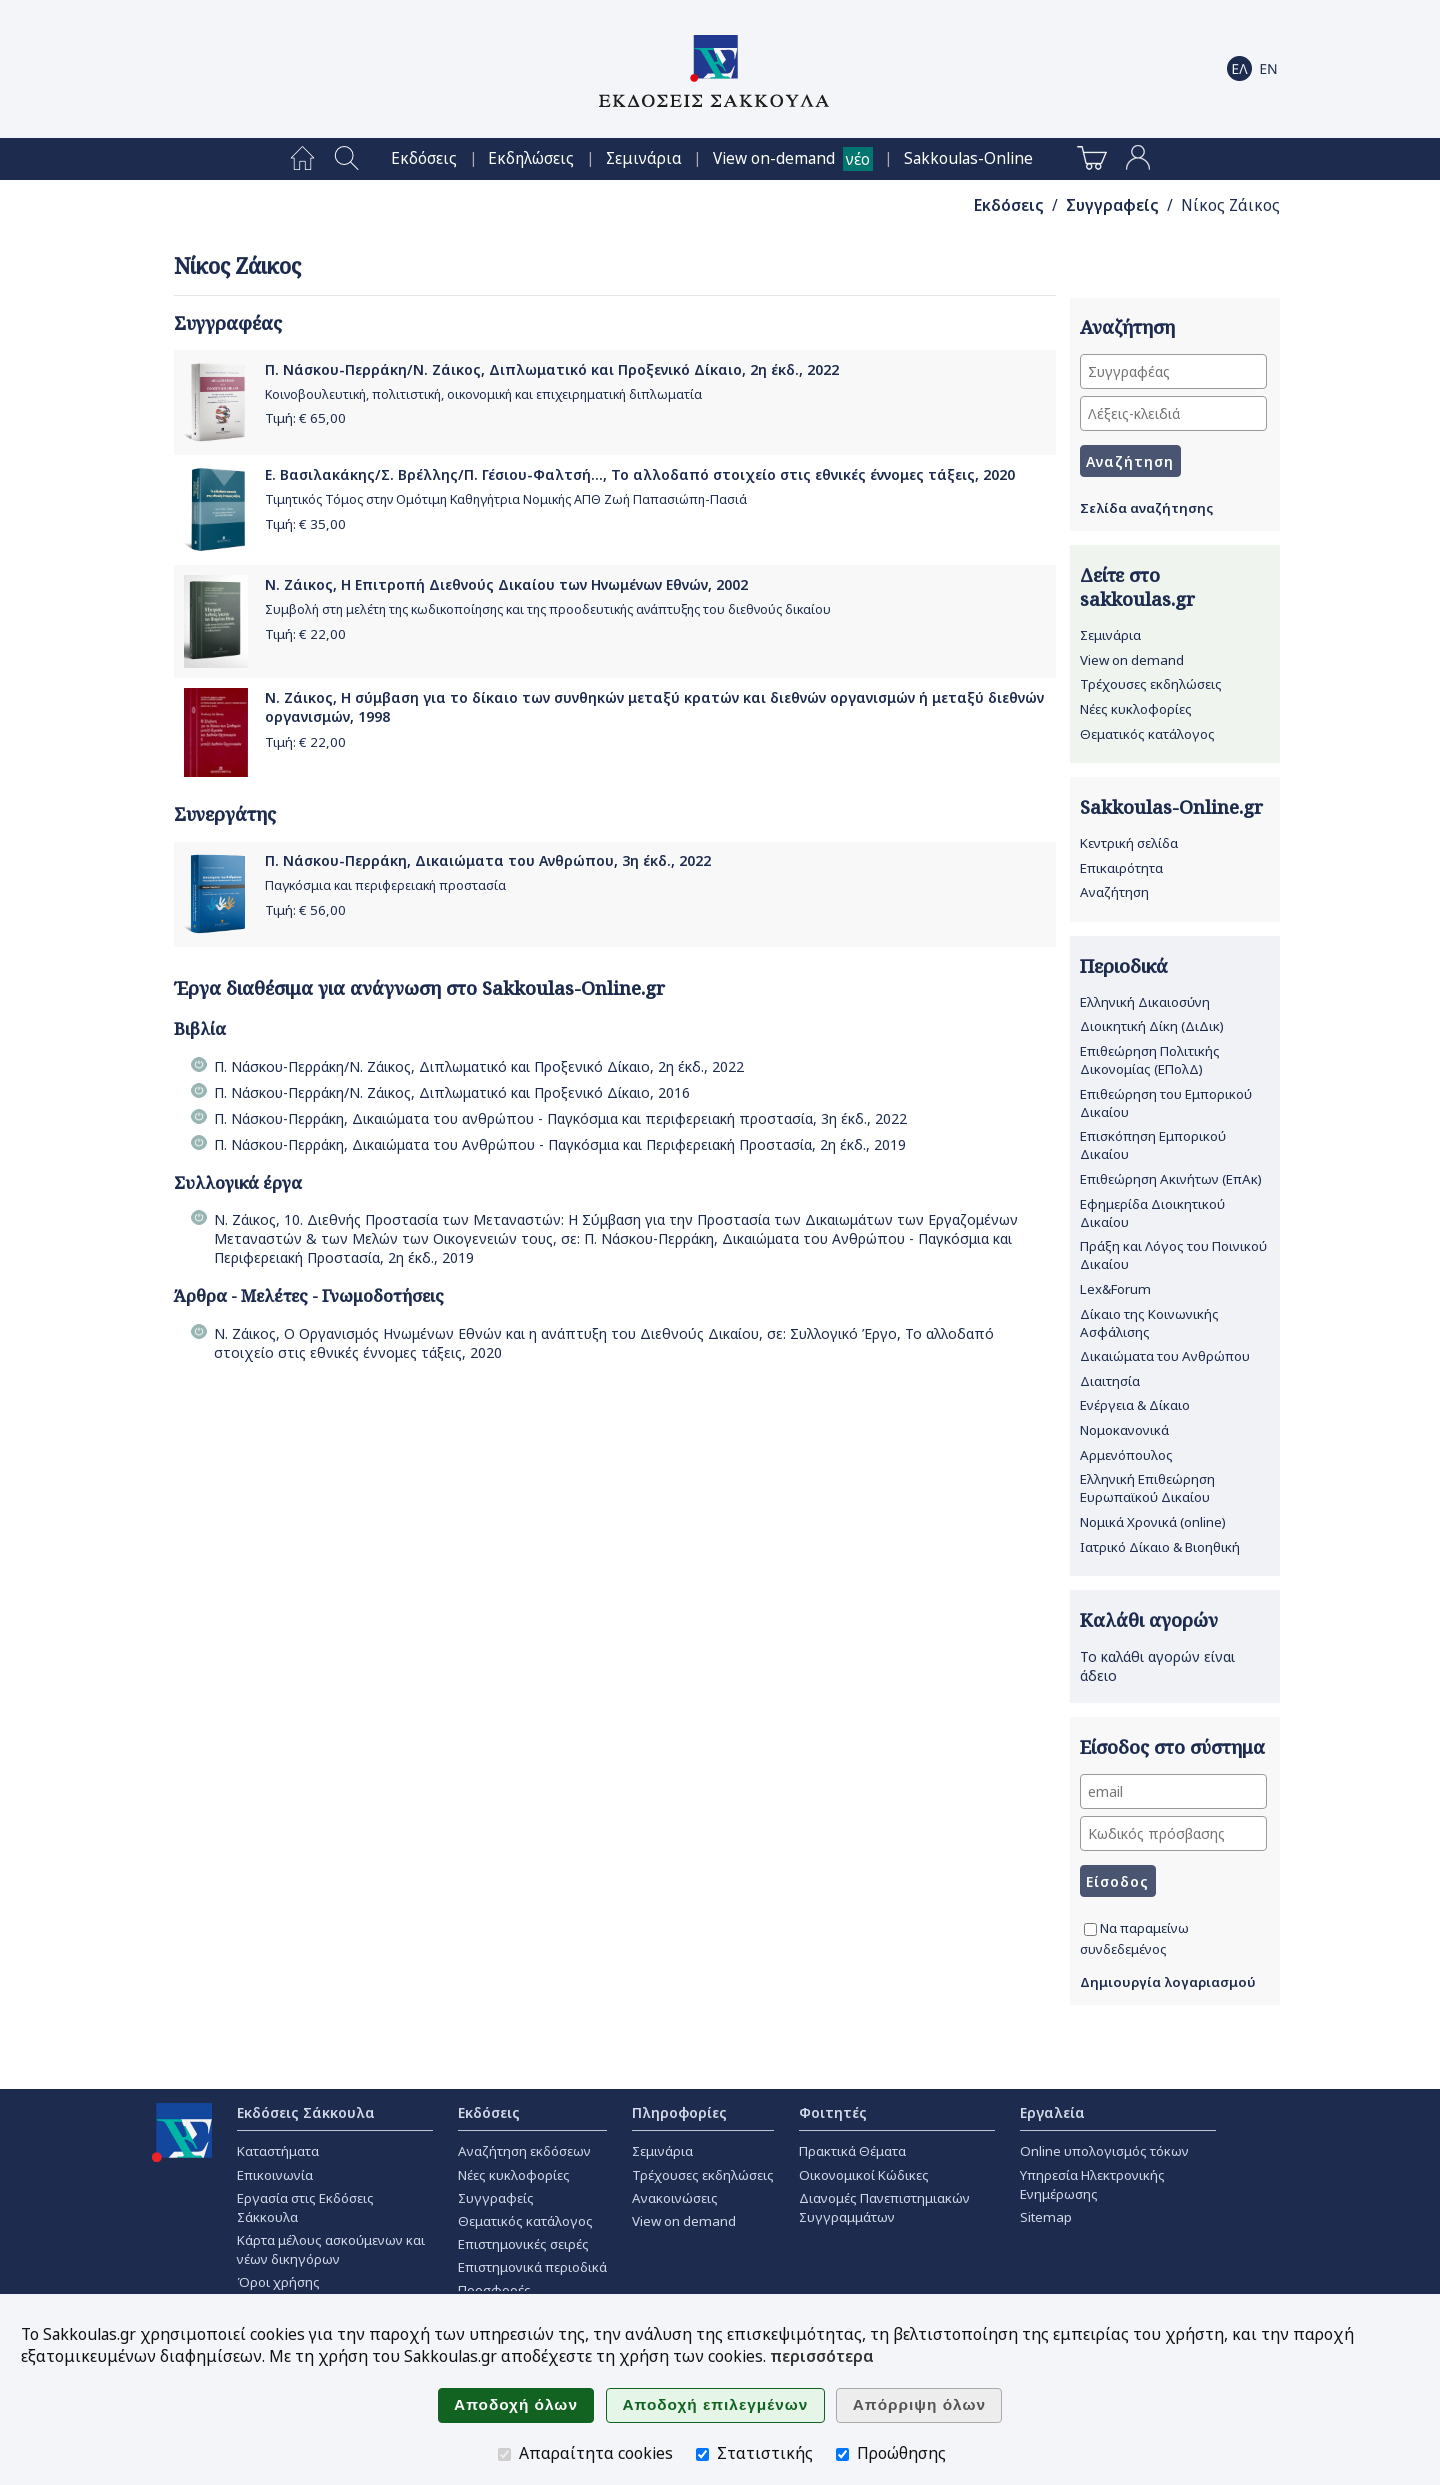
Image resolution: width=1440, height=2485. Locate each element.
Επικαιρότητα (1121, 868)
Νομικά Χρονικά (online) (1153, 1522)
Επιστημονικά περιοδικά (532, 2267)
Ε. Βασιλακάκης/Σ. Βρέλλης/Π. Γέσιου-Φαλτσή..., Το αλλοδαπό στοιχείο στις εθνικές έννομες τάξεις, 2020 (640, 474)
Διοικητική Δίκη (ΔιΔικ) (1152, 1026)
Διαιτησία (1110, 1381)
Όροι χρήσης (278, 2282)
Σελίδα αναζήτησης (1146, 508)
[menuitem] (302, 159)
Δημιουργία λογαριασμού (1168, 1982)
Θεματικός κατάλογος (1147, 734)
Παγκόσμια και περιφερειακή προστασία (385, 885)
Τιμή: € (305, 418)
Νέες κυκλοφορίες (1136, 709)
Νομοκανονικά (1124, 1430)
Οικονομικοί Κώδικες (864, 2175)
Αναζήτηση (1114, 892)
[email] (1173, 1791)
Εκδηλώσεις (531, 158)
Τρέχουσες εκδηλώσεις (1151, 684)
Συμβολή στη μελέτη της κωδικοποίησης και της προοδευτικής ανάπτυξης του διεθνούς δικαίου (548, 609)
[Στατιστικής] (702, 2454)
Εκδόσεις (424, 158)
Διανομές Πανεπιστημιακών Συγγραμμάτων (884, 2207)
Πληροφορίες (679, 2112)
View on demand (1132, 660)
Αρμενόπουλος (1126, 1455)
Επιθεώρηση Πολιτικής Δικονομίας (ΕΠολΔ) (1150, 1060)
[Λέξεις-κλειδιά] (1173, 413)
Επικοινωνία (275, 2175)
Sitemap (1046, 2217)
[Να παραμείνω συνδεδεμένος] (1090, 1929)
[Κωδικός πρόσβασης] (1173, 1833)
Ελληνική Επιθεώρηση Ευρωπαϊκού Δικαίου (1147, 1488)
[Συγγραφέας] (1173, 371)
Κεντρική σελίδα (1129, 843)
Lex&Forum (1115, 1289)
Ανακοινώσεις (675, 2198)
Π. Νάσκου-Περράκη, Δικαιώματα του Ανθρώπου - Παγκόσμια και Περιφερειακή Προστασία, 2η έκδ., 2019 (560, 1144)
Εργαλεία (1052, 2112)
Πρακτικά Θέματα (852, 2151)
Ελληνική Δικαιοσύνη (1145, 1002)
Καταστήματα (278, 2151)
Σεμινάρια (644, 158)
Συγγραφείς (1112, 205)
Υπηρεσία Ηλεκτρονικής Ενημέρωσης (1092, 2184)
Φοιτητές (833, 2112)
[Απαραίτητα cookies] (504, 2454)
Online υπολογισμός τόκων (1104, 2151)
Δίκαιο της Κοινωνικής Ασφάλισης (1149, 1323)
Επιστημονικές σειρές (523, 2244)
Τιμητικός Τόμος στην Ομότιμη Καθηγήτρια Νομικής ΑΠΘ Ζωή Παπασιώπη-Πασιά (506, 499)
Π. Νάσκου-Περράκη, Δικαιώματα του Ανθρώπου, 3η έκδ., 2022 (488, 860)
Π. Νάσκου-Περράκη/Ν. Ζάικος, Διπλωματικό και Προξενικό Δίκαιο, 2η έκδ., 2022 (552, 369)
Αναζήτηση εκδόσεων (524, 2151)
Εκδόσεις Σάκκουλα (306, 2112)
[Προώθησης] (842, 2454)
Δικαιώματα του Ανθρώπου (1165, 1356)
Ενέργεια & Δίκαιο (1135, 1405)
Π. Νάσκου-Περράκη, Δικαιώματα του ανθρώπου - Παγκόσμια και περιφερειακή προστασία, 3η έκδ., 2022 (560, 1118)
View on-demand (774, 158)
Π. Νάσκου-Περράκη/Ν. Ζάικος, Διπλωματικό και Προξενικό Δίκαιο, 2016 (452, 1092)
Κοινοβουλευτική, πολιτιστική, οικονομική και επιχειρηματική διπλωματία (483, 394)
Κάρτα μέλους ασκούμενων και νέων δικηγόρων (331, 2249)
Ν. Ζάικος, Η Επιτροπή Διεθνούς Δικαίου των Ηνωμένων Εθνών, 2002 (506, 584)
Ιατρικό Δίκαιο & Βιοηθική (1160, 1547)
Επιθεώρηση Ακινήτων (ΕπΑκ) (1171, 1179)
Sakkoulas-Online (968, 158)
